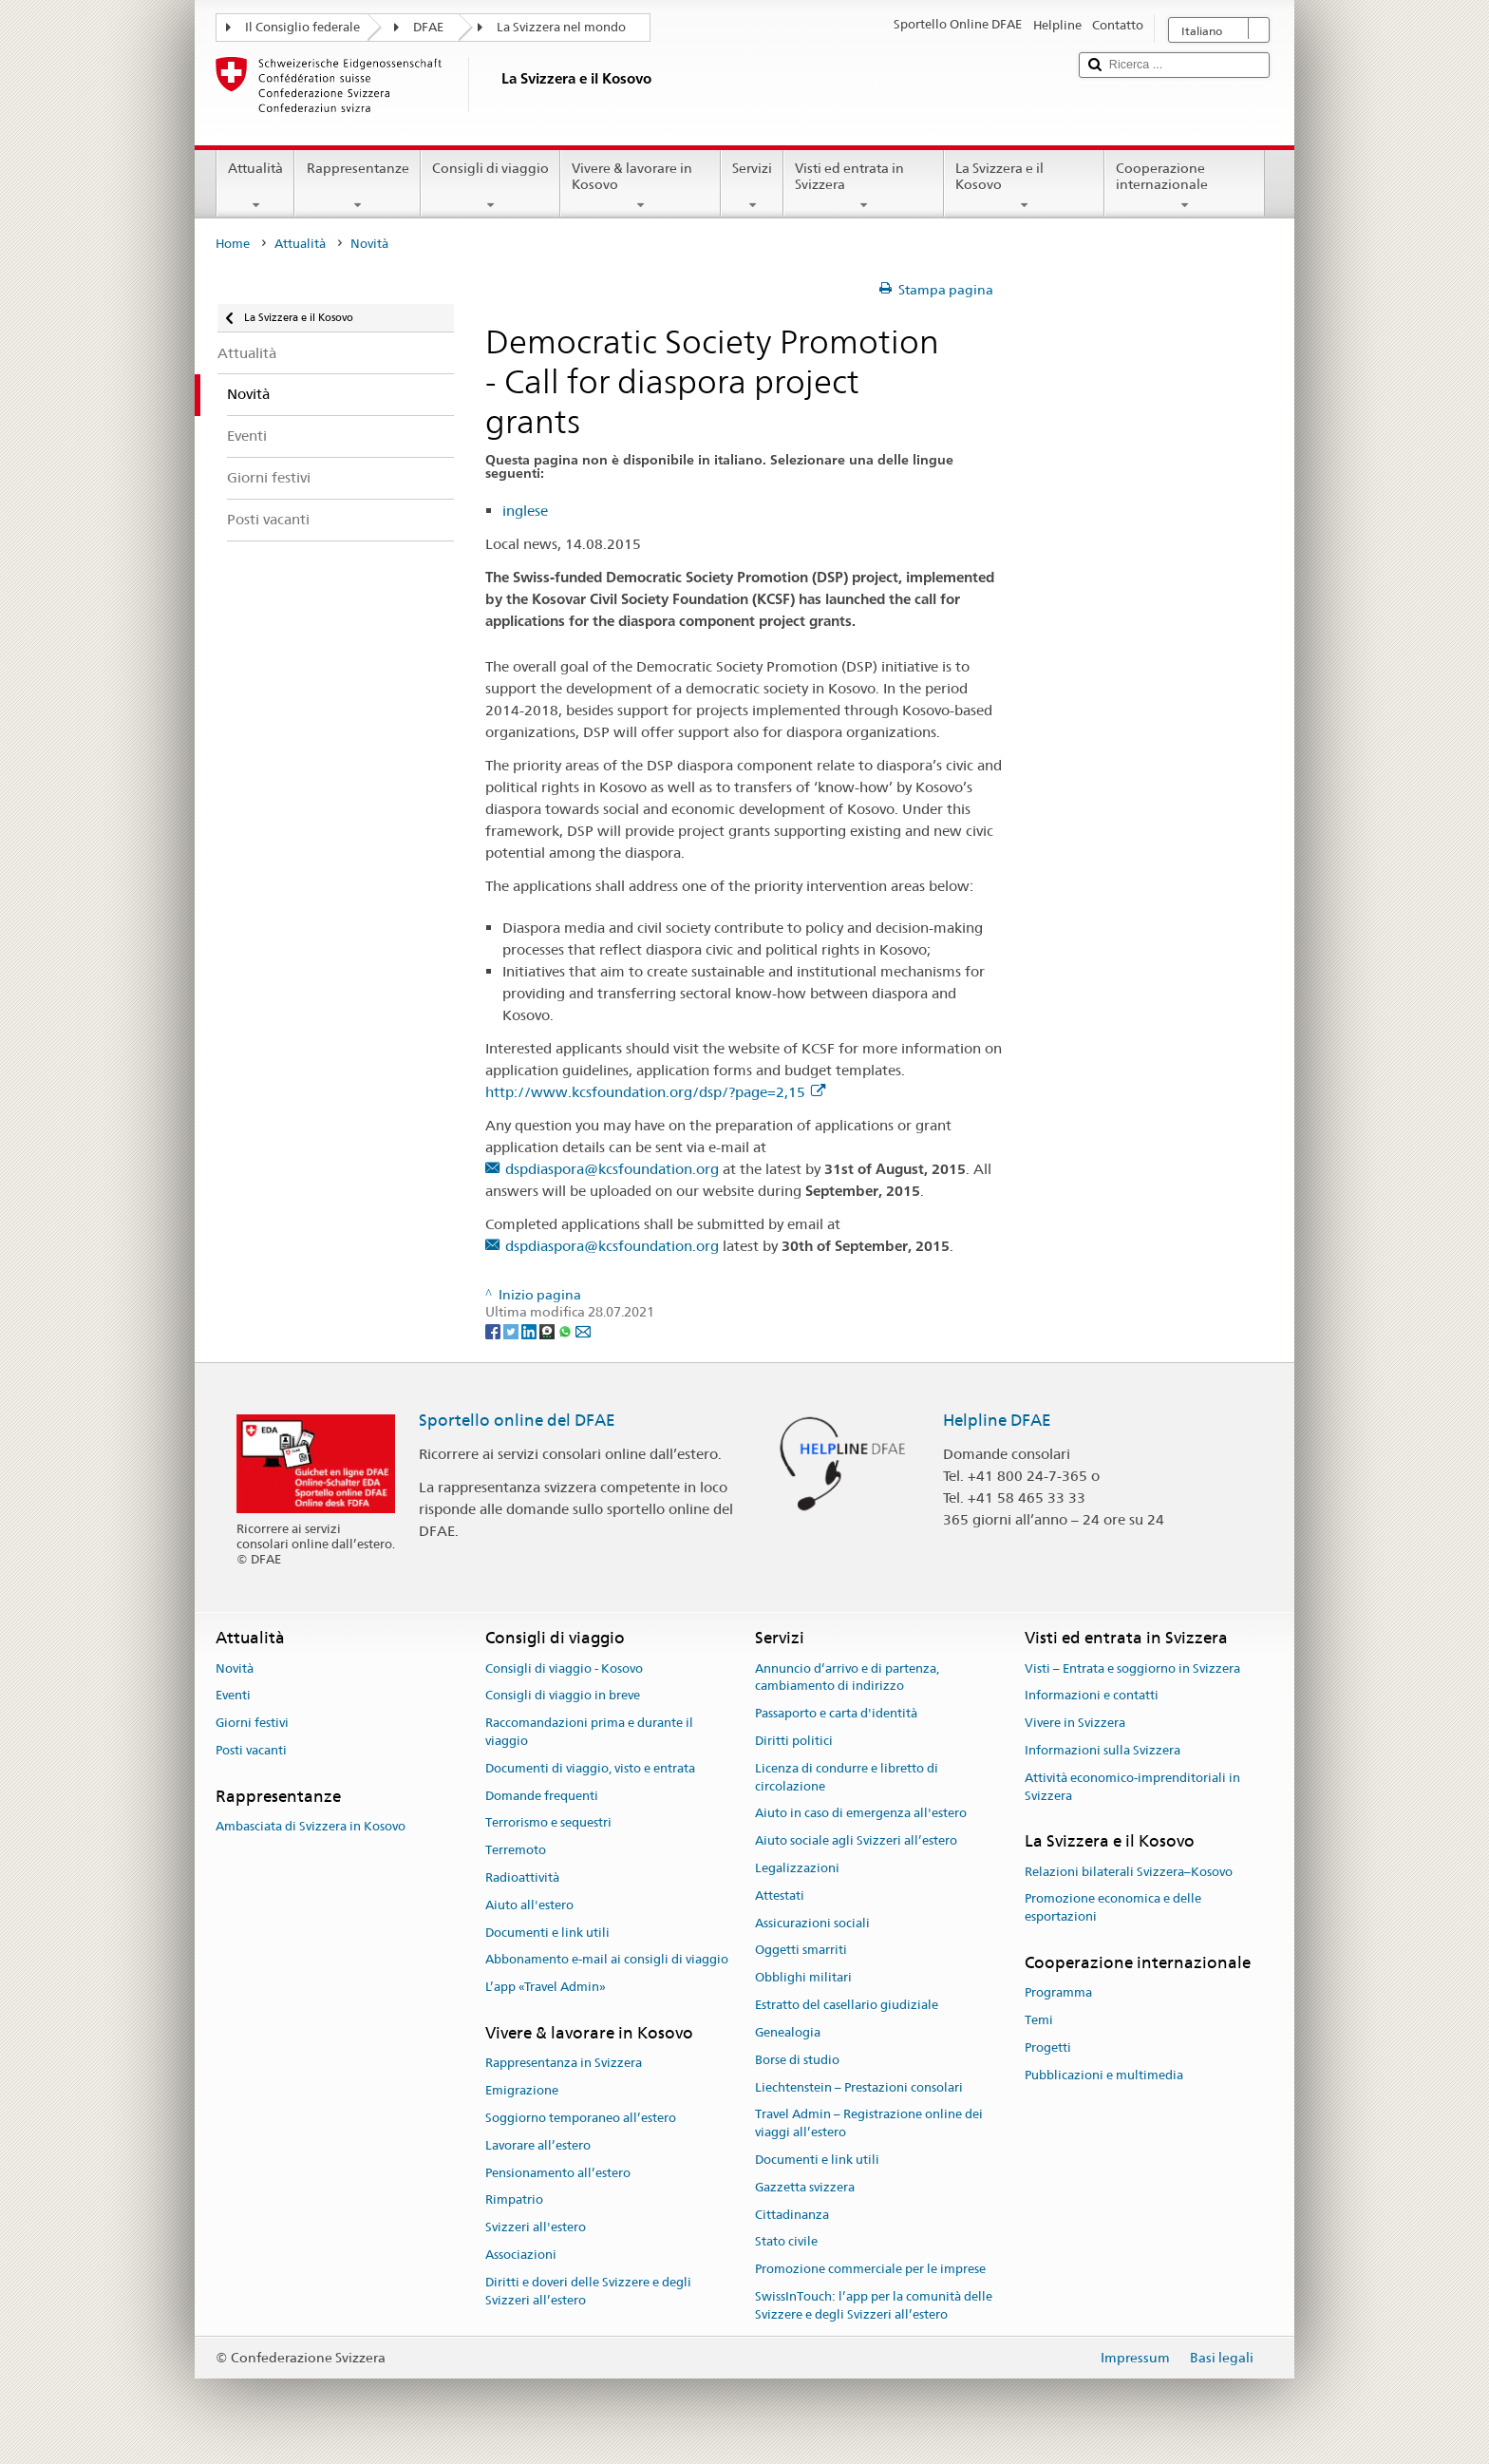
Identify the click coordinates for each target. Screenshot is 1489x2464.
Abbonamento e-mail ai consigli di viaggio (606, 1960)
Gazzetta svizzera (805, 2187)
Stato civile (786, 2242)
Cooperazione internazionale (1184, 186)
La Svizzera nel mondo (561, 27)
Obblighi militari (803, 1978)
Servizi (752, 186)
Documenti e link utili (547, 1932)
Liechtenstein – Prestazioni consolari (859, 2087)
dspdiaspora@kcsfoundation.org (612, 1169)
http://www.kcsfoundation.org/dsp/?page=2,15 (655, 1092)
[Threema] (548, 1330)
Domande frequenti (541, 1796)
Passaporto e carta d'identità (836, 1713)
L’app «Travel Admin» (545, 1988)
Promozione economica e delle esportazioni (1113, 1908)
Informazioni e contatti (1092, 1696)
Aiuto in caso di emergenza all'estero (861, 1814)
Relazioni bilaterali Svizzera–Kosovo (1129, 1872)
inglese (525, 511)
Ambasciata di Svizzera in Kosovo (310, 1826)
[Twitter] (512, 1330)
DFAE (428, 27)
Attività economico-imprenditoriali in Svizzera (1132, 1787)
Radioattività (522, 1877)
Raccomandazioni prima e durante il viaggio (589, 1731)
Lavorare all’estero (538, 2145)
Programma (1058, 1993)
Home (233, 244)
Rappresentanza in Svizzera (563, 2063)
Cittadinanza (792, 2215)
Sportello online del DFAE (517, 1420)
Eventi (233, 1696)
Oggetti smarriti (801, 1950)
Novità (235, 1668)
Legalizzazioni (797, 1868)
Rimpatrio (514, 2200)
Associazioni (520, 2254)
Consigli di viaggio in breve (562, 1696)
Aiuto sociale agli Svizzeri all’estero (856, 1840)
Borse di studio (797, 2060)
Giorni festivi (252, 1722)
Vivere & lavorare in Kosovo (640, 186)
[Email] (583, 1330)
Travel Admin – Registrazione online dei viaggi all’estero (869, 2124)
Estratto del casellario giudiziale (846, 2005)
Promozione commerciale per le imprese (870, 2269)
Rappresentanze (357, 186)
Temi (1039, 2020)
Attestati (779, 1895)
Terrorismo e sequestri (548, 1823)
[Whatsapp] (566, 1330)
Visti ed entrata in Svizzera (863, 186)
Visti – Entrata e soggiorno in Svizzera (1132, 1668)
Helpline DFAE (997, 1420)
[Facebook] (494, 1330)
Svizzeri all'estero (535, 2227)
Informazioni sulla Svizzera (1102, 1750)
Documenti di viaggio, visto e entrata (590, 1768)
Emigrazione (521, 2090)
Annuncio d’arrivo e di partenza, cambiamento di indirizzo (847, 1677)
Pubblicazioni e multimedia (1104, 2075)
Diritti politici (794, 1741)
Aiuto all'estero (529, 1905)
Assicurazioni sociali (812, 1923)
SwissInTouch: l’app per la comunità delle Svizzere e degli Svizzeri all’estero (873, 2305)
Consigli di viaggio (490, 186)
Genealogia (787, 2032)
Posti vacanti (251, 1750)
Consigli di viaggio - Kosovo (564, 1668)
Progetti (1048, 2047)
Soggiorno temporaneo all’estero (580, 2118)
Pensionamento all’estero (558, 2173)
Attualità (255, 186)
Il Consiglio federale (302, 27)
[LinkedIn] (530, 1330)
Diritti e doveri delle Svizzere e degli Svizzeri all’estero (588, 2291)
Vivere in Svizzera (1075, 1722)
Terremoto (515, 1850)
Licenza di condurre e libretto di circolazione (846, 1777)
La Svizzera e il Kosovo (1024, 186)
